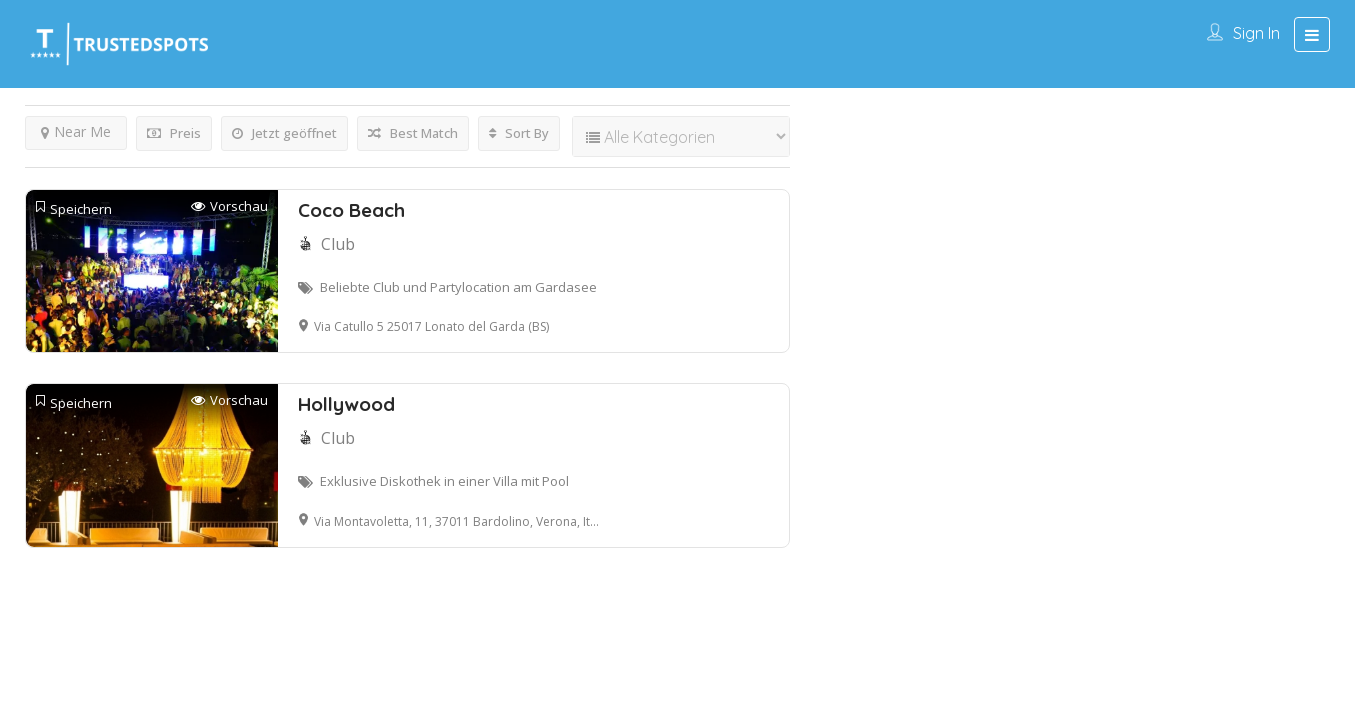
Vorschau (229, 206)
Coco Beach (351, 210)
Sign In (1256, 33)
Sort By (519, 133)
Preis (174, 133)
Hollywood (346, 404)
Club (338, 244)
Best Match (413, 133)
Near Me (76, 131)
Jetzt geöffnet (284, 133)
